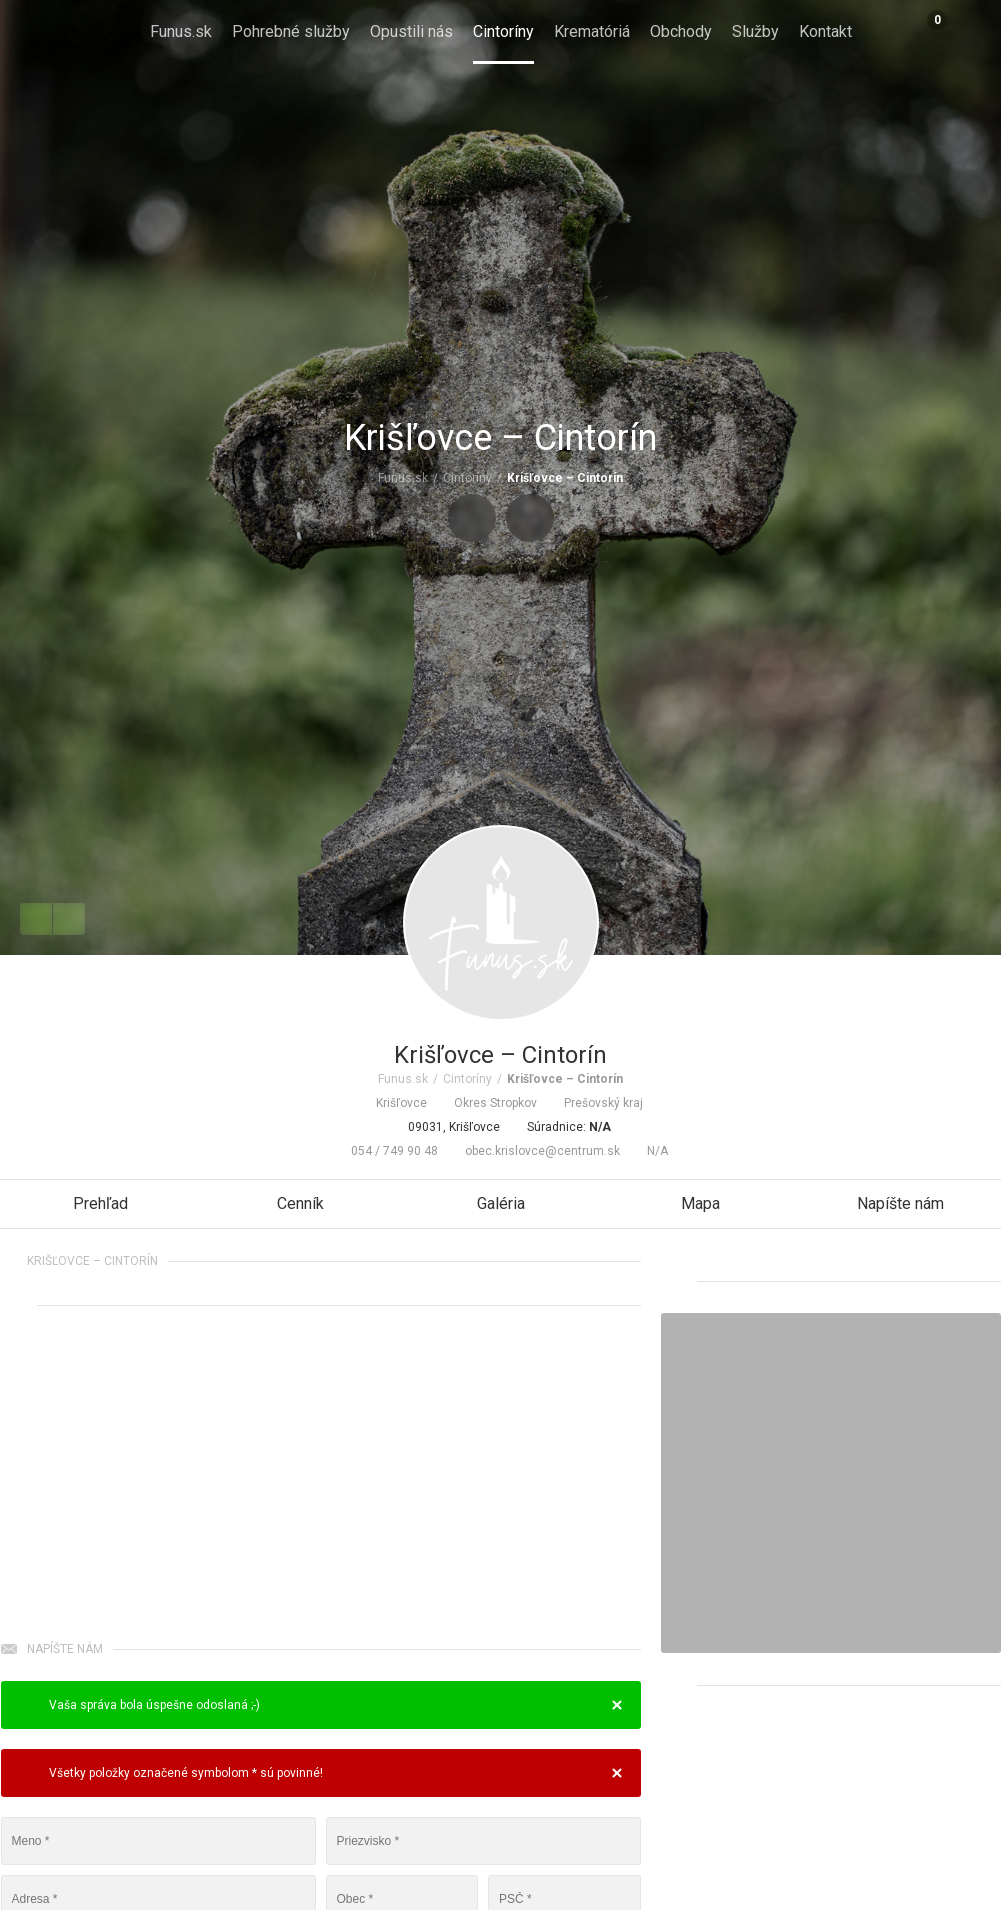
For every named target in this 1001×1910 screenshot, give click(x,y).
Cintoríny (503, 31)
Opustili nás (411, 31)
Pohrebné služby (291, 31)
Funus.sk (181, 31)
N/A (649, 1151)
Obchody (681, 31)
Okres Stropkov (487, 1103)
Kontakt (825, 31)
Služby (755, 31)
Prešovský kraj (595, 1103)
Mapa (700, 1203)
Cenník (300, 1203)
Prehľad (100, 1203)
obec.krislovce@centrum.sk (534, 1151)
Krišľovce (393, 1103)
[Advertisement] (321, 1477)
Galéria (501, 1203)
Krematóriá (592, 31)
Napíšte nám (900, 1203)
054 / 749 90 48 (386, 1151)
